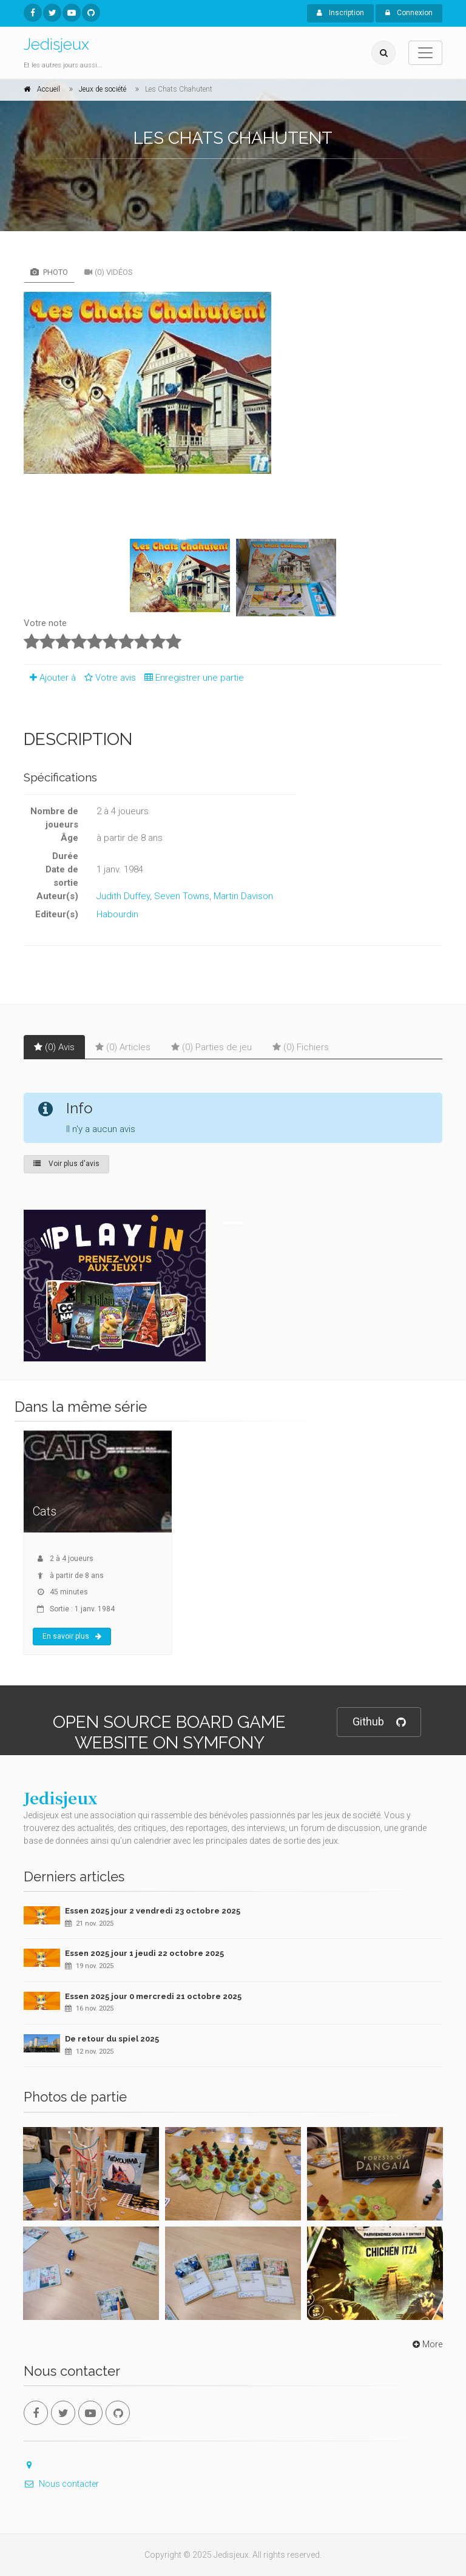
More (426, 2344)
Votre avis (108, 677)
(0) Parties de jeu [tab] (211, 1047)
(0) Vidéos (108, 272)
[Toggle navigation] (425, 53)
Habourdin (117, 914)
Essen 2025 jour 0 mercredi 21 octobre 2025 (153, 1996)
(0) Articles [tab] (122, 1047)
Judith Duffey (123, 896)
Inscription (340, 12)
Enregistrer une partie (191, 677)
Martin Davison (243, 896)
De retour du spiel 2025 (112, 2038)
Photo (49, 272)
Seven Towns (181, 896)
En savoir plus (71, 1636)
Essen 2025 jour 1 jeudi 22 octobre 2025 (144, 1953)
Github (379, 1722)
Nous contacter (61, 2484)
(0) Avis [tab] (54, 1047)
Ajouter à (50, 677)
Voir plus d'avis (66, 1163)
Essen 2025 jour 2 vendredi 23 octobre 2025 (152, 1910)
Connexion (409, 12)
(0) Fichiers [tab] (300, 1047)
